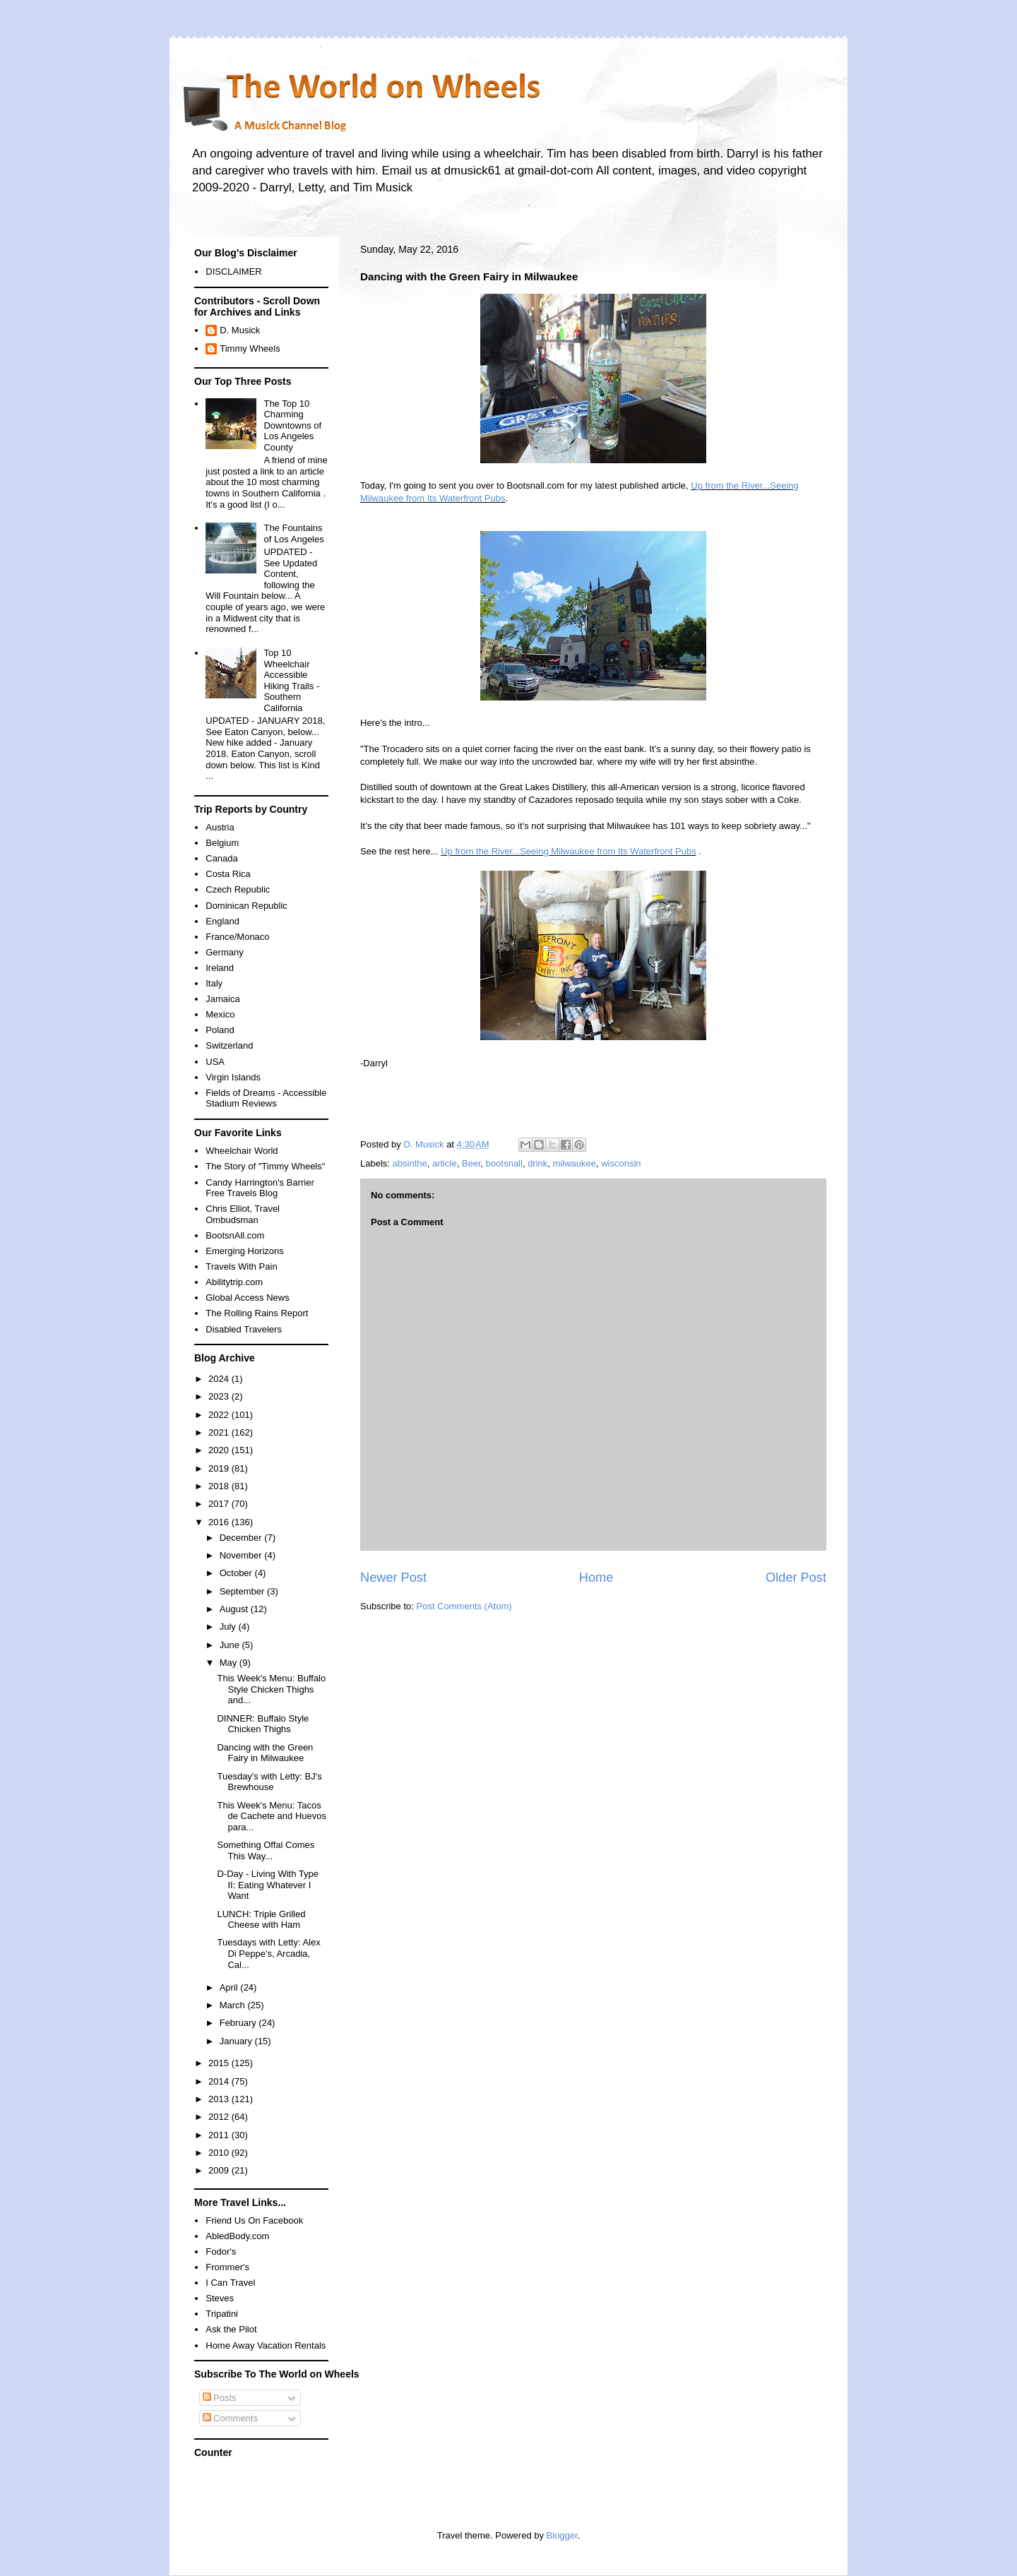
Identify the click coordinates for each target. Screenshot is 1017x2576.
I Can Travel (230, 2282)
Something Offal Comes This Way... (265, 1850)
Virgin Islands (233, 1077)
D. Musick (240, 330)
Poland (220, 1030)
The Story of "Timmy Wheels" (265, 1166)
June (231, 1645)
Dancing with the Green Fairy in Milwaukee (265, 1753)
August (235, 1609)
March (234, 2005)
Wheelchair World (242, 1150)
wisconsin (621, 1163)
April (230, 1987)
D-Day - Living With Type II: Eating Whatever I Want (268, 1884)
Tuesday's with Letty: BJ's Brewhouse (269, 1782)
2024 (220, 1378)
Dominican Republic (246, 905)
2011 (220, 2135)
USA (215, 1061)
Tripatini (222, 2313)
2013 (220, 2099)
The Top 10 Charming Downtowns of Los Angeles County (292, 425)
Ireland (220, 967)
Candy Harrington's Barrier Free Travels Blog (260, 1188)
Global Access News (248, 1297)
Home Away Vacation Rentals (266, 2345)
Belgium (222, 842)
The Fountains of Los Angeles (293, 533)
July (229, 1626)
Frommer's (227, 2267)
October (237, 1573)
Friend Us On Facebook (254, 2220)
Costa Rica (228, 874)
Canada (222, 858)
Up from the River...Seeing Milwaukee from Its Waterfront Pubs (568, 851)
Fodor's (221, 2251)
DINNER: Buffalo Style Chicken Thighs (263, 1724)
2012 (220, 2116)
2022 (220, 1414)
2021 (220, 1432)
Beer (471, 1163)
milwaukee (574, 1163)
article (444, 1163)
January (237, 2041)
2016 (220, 1522)
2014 (220, 2081)
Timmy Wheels (250, 348)
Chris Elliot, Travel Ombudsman (243, 1214)
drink (537, 1163)
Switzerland (229, 1045)
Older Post (796, 1577)
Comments (230, 2418)
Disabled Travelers (244, 1329)
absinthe (410, 1163)
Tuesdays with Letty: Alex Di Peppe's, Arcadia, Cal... (268, 1953)
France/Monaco (237, 936)
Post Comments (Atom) (464, 1606)
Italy (214, 983)
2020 (220, 1450)
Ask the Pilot (231, 2329)
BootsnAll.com (235, 1235)
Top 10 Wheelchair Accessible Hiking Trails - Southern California (291, 680)
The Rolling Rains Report (257, 1313)
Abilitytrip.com (234, 1282)
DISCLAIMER (233, 271)
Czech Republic (238, 889)
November (242, 1555)
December (242, 1537)
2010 (220, 2152)
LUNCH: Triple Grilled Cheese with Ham (261, 1920)
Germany (224, 952)
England (222, 921)
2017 (220, 1503)
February (239, 2022)
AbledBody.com (237, 2236)
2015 (220, 2063)
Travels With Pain (241, 1266)
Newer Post (393, 1577)
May (229, 1662)
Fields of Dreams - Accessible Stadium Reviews (266, 1098)
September (243, 1591)
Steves (220, 2298)
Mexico (220, 1014)
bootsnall (504, 1163)
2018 (220, 1486)
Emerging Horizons (245, 1251)
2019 (220, 1468)
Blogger (562, 2535)
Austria (220, 827)
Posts (220, 2397)
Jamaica (222, 999)
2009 (220, 2170)
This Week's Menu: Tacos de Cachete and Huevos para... (271, 1816)
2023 (220, 1396)
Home (596, 1577)
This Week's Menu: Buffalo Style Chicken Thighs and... (271, 1689)
